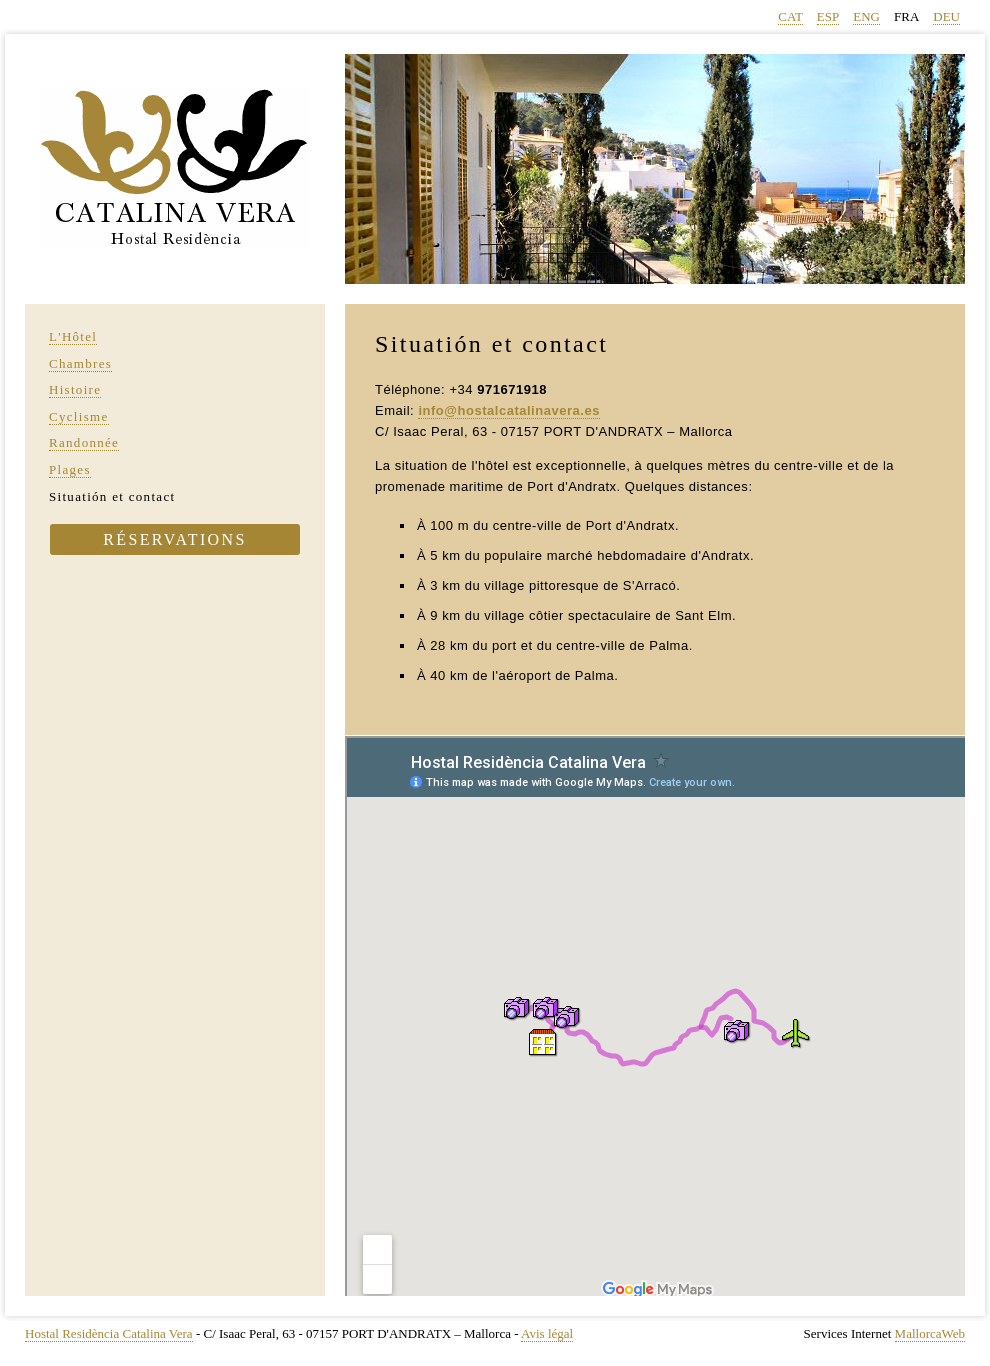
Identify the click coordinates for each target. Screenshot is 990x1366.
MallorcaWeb (930, 1333)
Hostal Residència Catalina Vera (109, 1333)
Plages (70, 469)
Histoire (75, 389)
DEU (946, 16)
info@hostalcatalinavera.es (509, 410)
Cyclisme (79, 416)
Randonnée (84, 442)
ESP (828, 16)
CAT (790, 16)
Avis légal (547, 1333)
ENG (866, 16)
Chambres (80, 363)
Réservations (175, 539)
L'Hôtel (73, 336)
